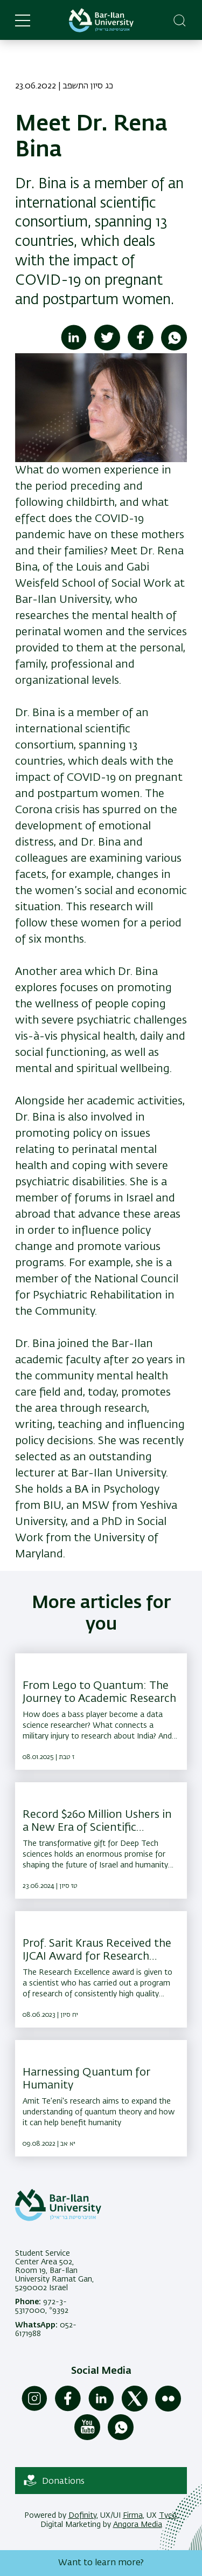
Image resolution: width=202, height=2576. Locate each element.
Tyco (168, 2515)
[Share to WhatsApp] (174, 348)
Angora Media (137, 2525)
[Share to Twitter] (107, 348)
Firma (133, 2515)
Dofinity (82, 2515)
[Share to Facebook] (141, 348)
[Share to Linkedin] (74, 348)
